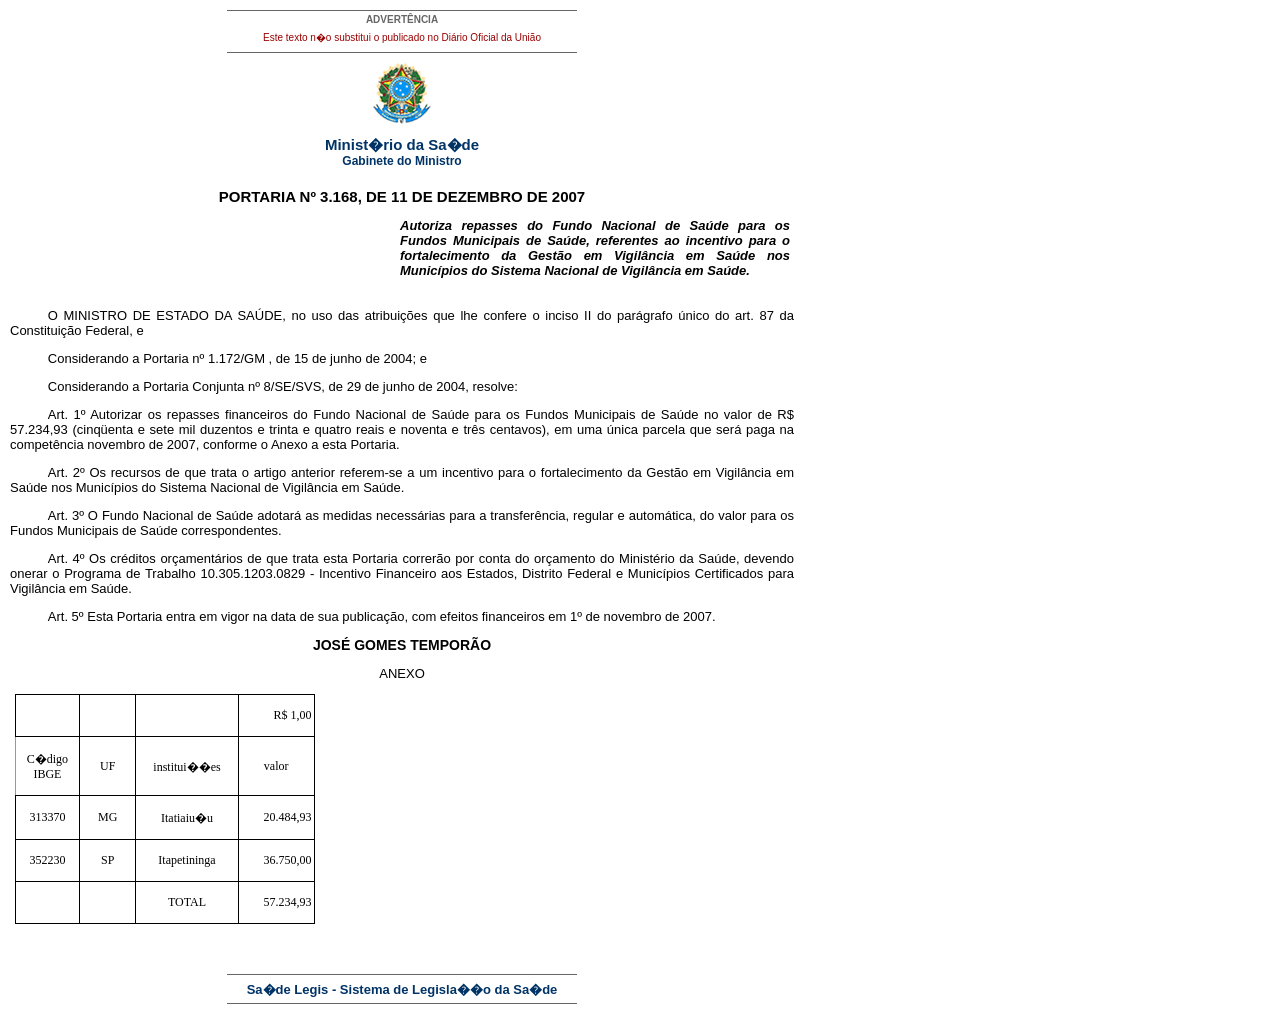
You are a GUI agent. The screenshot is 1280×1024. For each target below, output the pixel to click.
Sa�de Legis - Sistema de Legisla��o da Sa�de (402, 989)
